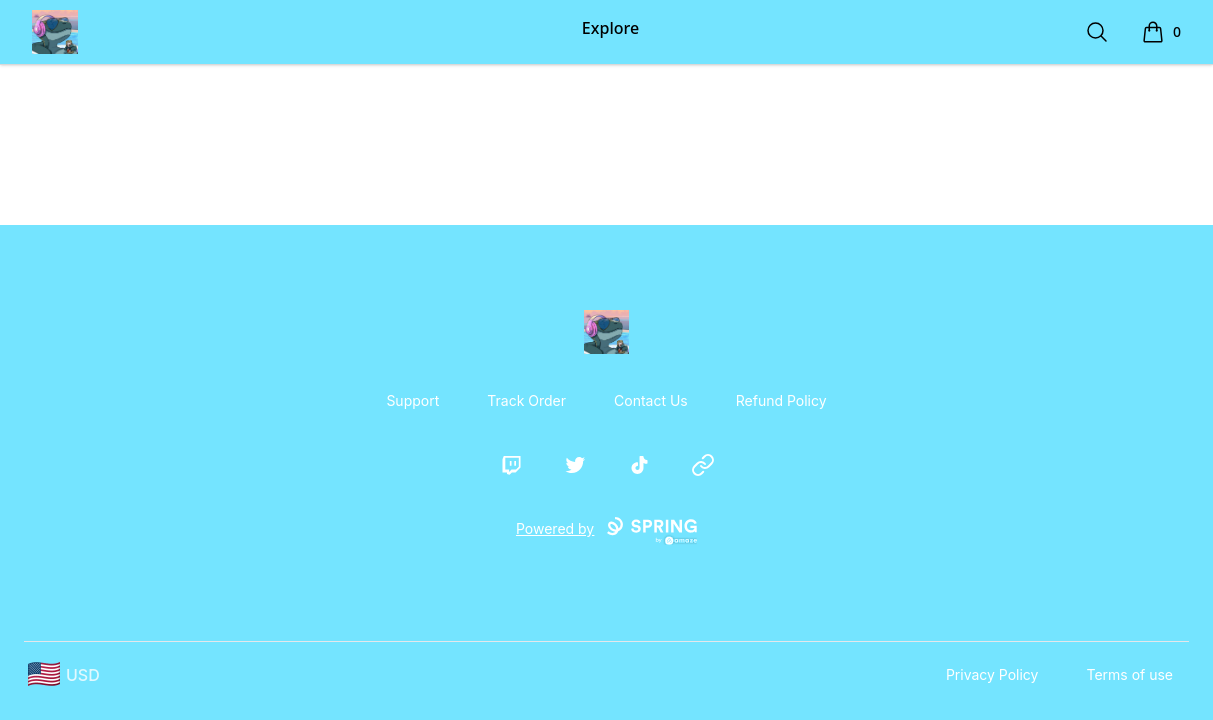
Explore (610, 28)
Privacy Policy (992, 674)
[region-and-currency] (64, 674)
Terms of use (1129, 674)
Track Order (526, 400)
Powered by (606, 531)
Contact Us (651, 400)
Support (412, 400)
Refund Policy (781, 400)
